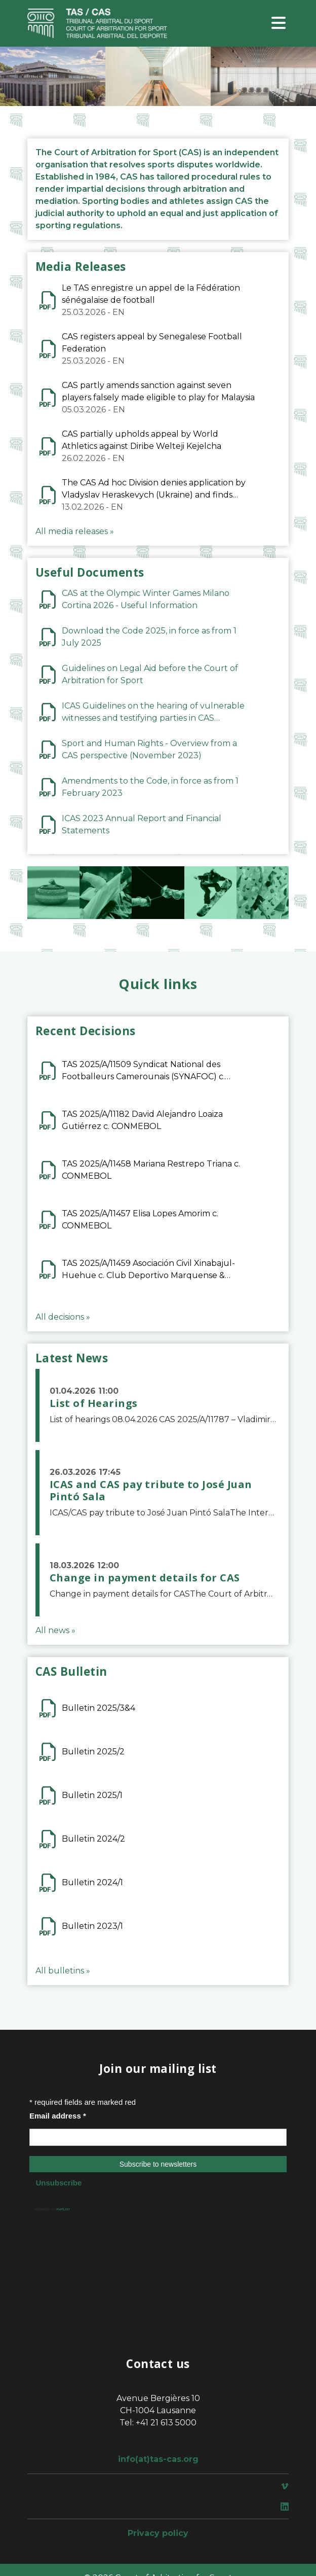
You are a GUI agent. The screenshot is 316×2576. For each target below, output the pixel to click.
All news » (55, 1630)
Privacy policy (158, 2533)
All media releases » (74, 531)
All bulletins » (62, 1970)
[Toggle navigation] (278, 23)
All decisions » (62, 1317)
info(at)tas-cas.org (158, 2459)
